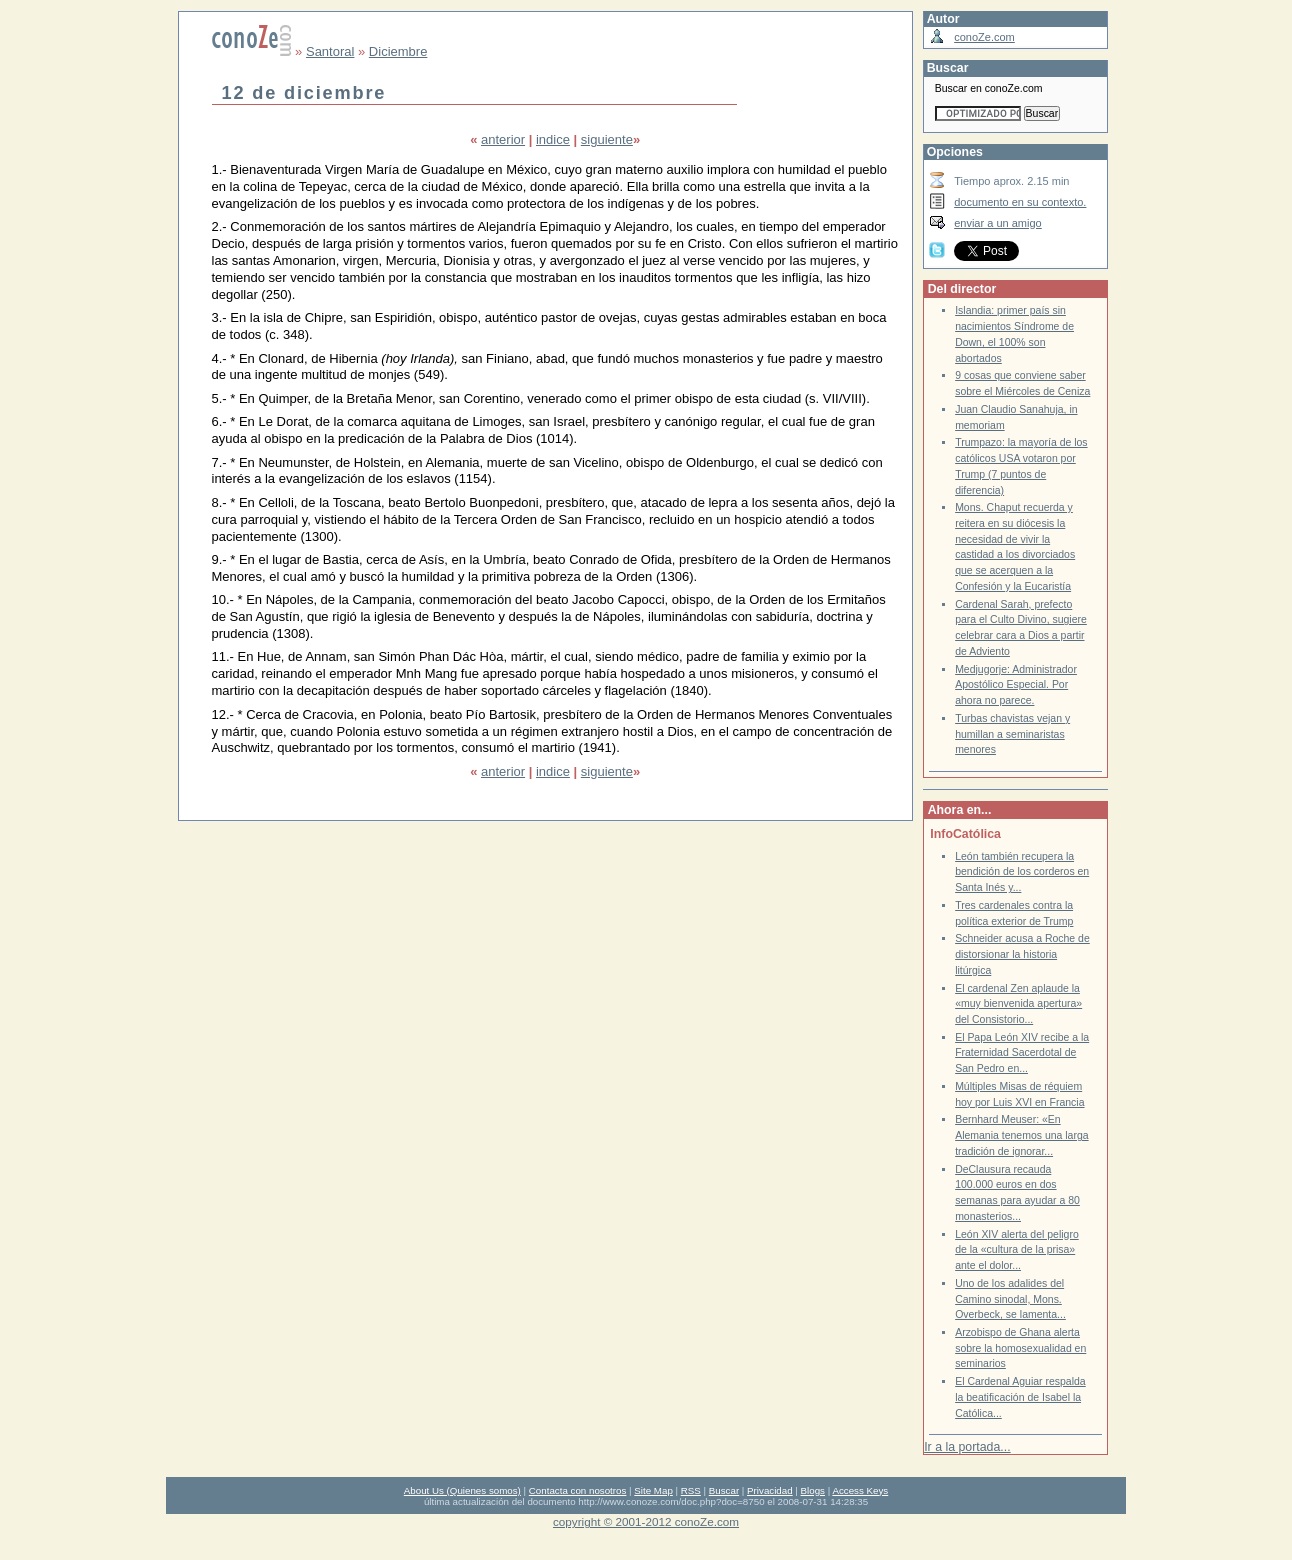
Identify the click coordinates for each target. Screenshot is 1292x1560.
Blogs (813, 1490)
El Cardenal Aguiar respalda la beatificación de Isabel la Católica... (1020, 1397)
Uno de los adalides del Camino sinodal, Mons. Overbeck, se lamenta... (1010, 1299)
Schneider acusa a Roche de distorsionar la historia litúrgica (1022, 954)
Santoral (330, 51)
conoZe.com (984, 37)
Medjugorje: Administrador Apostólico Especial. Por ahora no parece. (1016, 685)
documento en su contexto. (1020, 202)
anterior (503, 139)
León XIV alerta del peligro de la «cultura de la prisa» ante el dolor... (1017, 1250)
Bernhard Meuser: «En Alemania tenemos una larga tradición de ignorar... (1021, 1135)
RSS (691, 1490)
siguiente (607, 139)
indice (553, 139)
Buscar (724, 1490)
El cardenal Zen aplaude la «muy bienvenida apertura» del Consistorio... (1018, 1004)
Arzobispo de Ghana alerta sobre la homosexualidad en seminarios (1020, 1348)
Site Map (653, 1490)
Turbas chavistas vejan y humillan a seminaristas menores (1012, 734)
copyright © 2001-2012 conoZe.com (646, 1521)
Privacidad (770, 1490)
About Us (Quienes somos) (462, 1490)
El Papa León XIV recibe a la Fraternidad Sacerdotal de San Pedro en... (1022, 1053)
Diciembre (398, 51)
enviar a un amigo (998, 223)
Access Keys (860, 1490)
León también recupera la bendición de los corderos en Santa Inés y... (1022, 872)
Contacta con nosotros (578, 1490)
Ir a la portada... (967, 1447)
